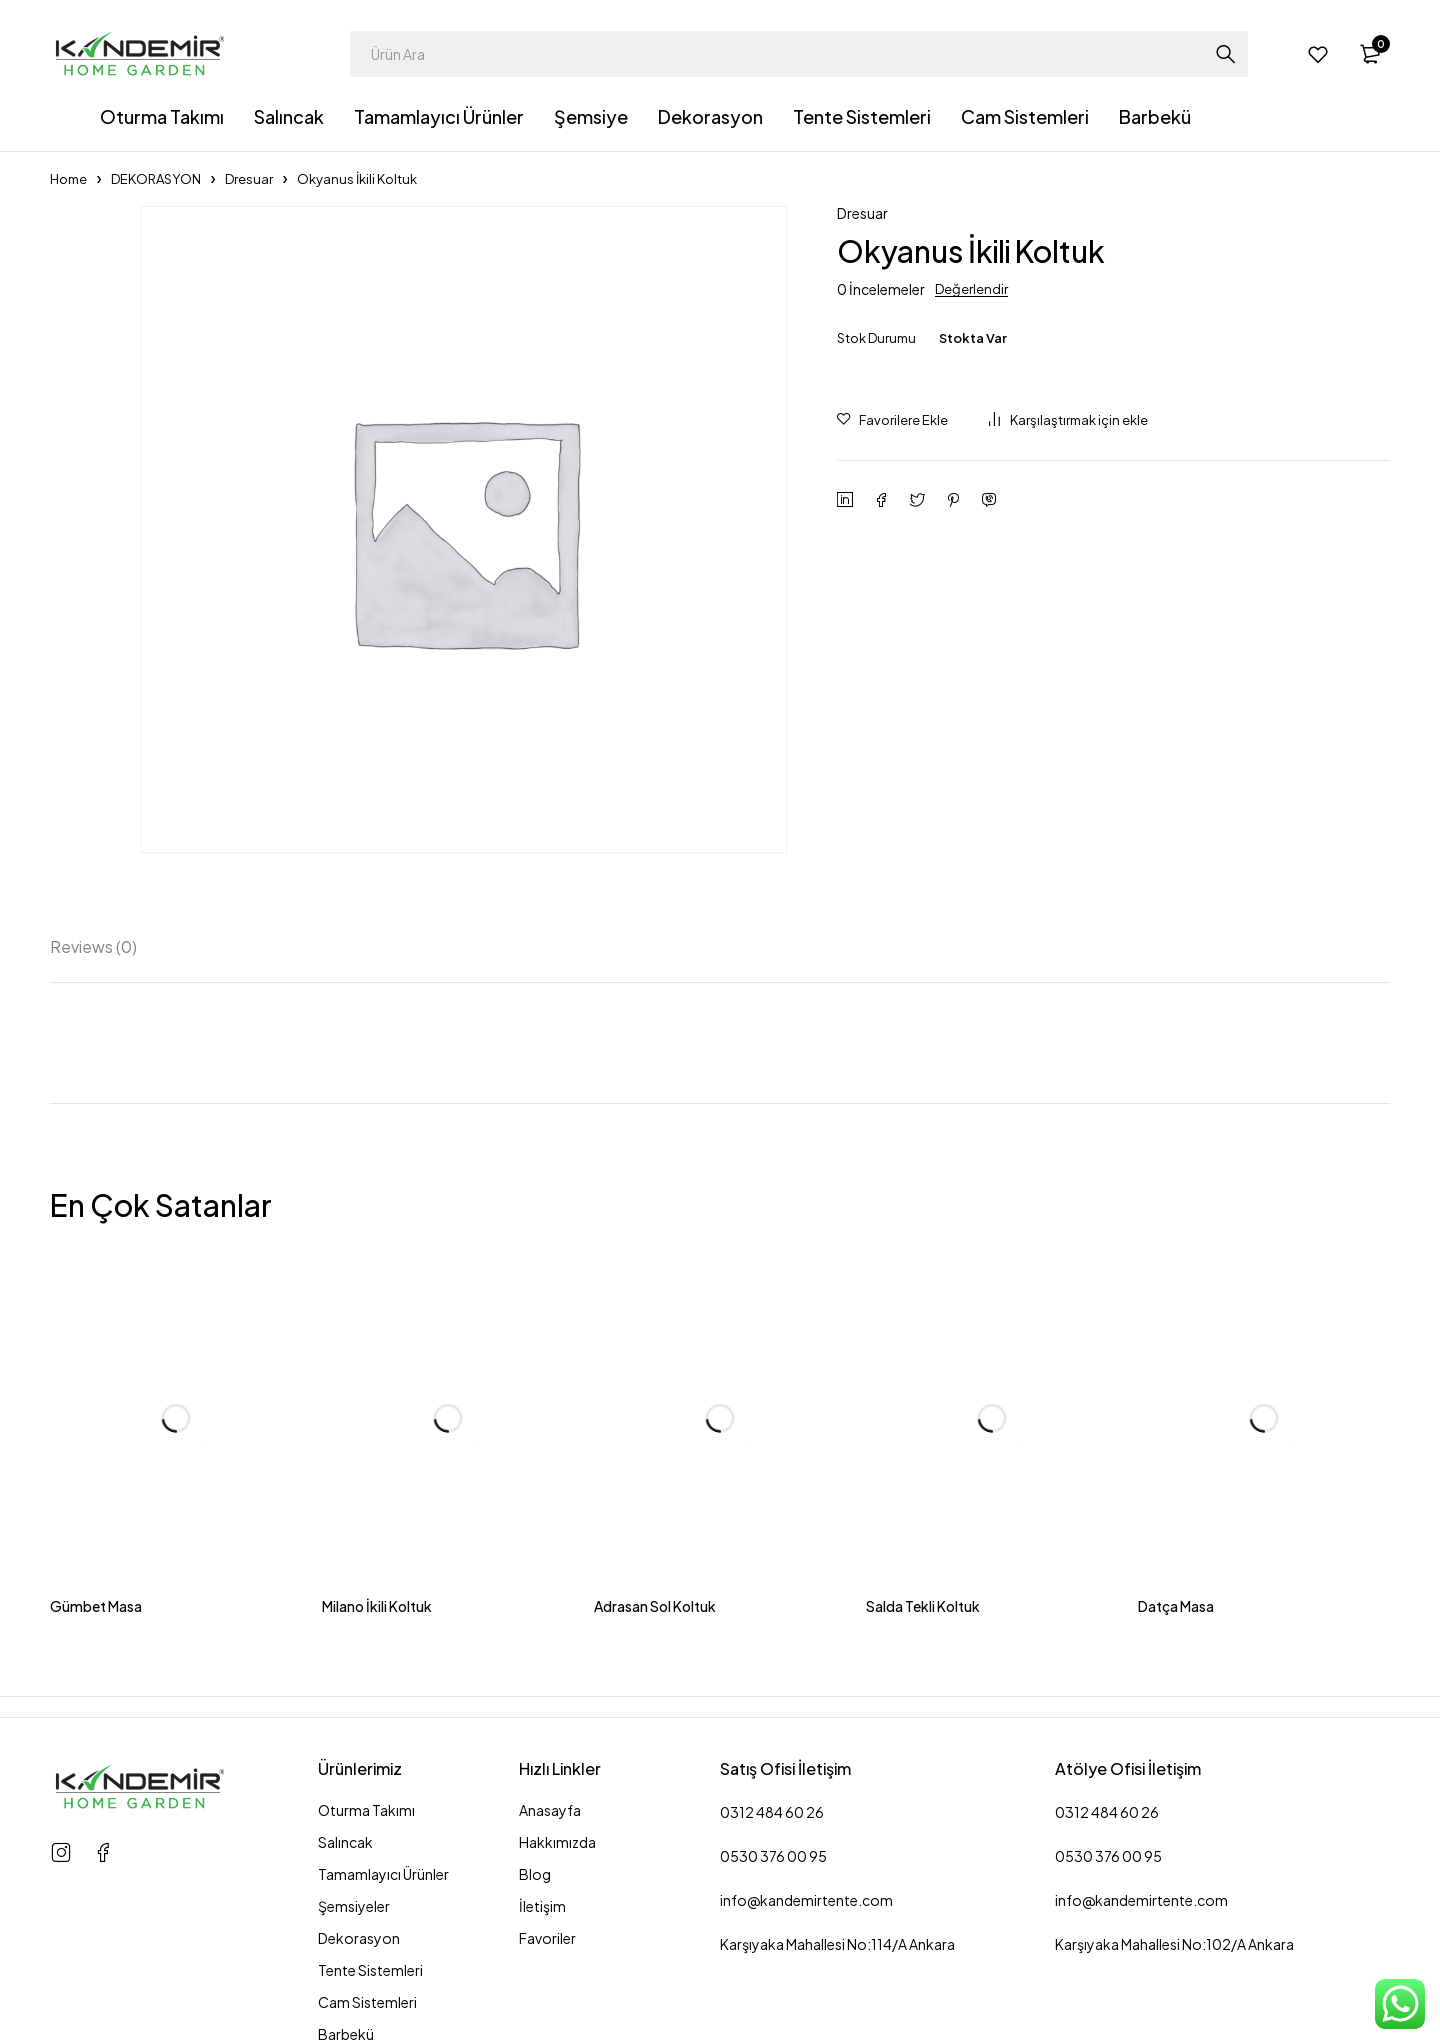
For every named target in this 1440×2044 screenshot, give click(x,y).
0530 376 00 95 (773, 1856)
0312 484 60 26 (772, 1812)
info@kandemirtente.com (806, 1900)
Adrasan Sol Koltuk (655, 1606)
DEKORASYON (156, 179)
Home (68, 179)
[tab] (102, 945)
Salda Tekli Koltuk (923, 1606)
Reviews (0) (102, 945)
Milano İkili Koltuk (377, 1606)
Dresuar (249, 179)
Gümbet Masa (96, 1606)
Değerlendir (971, 289)
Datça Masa (1176, 1606)
